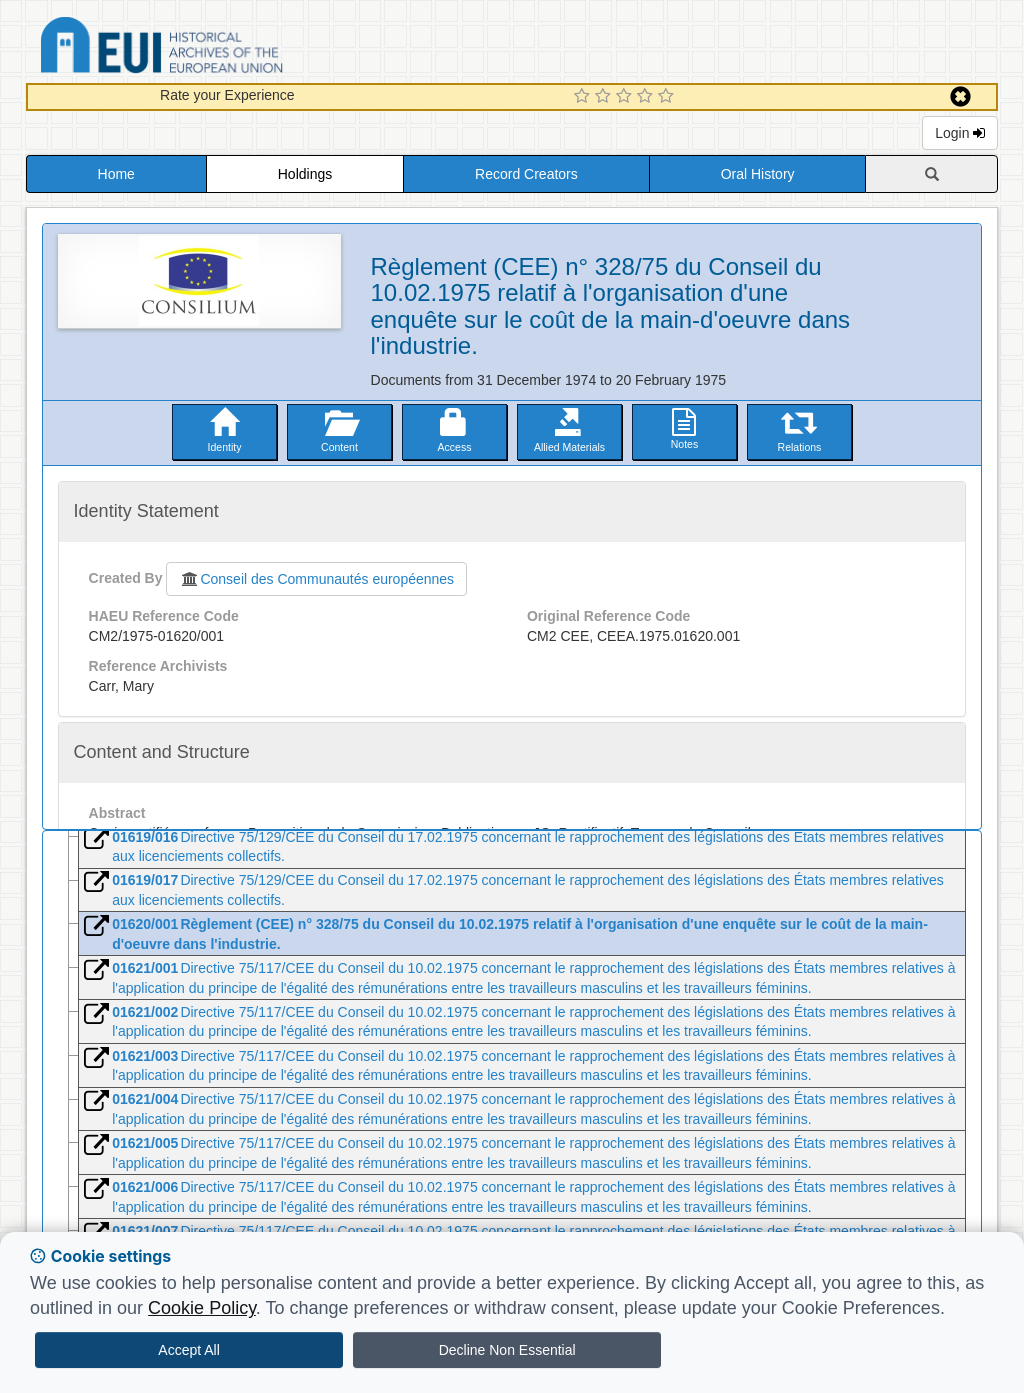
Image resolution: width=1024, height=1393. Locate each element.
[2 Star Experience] (605, 97)
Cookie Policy (202, 1308)
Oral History (758, 174)
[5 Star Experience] (668, 97)
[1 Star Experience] (584, 97)
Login (960, 133)
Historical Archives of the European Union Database (218, 48)
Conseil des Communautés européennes (316, 579)
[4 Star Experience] (647, 97)
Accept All (188, 1350)
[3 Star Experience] (626, 97)
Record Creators (526, 174)
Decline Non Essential (507, 1350)
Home (116, 174)
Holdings (305, 174)
